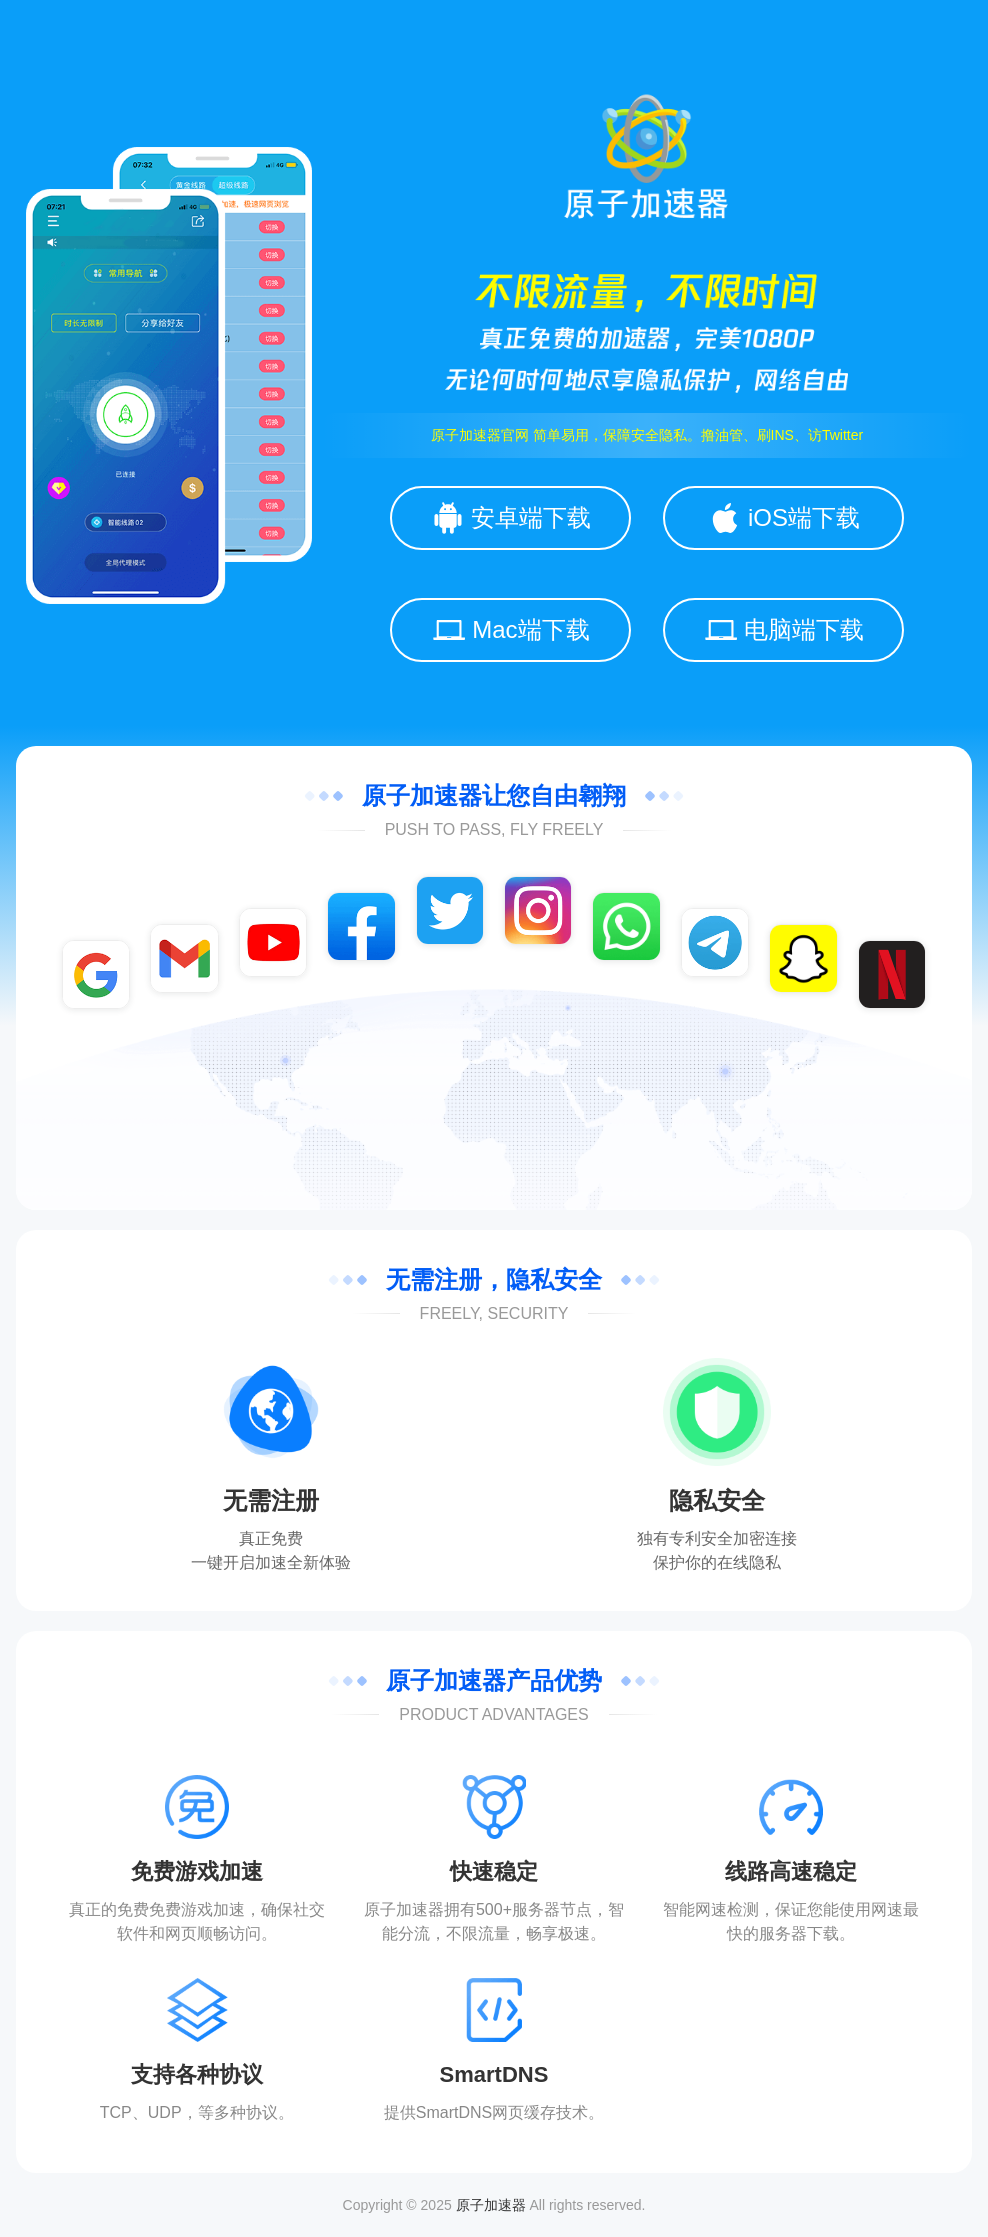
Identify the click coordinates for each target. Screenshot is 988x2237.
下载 (823, 1933)
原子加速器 (491, 2205)
